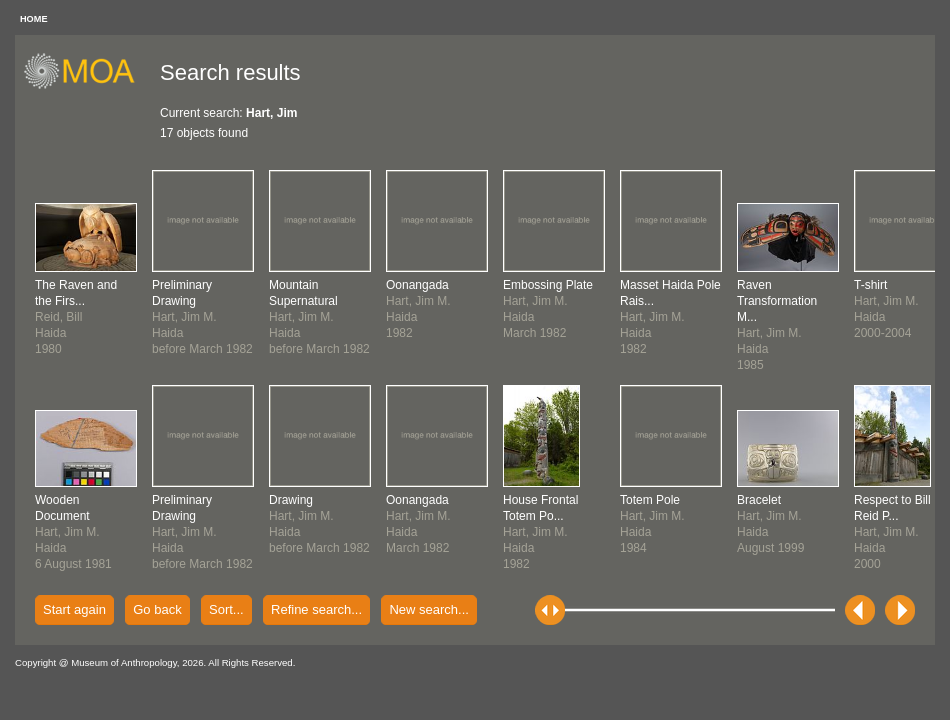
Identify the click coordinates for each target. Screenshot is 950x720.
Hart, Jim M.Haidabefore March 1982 (202, 317)
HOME (34, 19)
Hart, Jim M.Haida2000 (892, 532)
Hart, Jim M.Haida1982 (540, 532)
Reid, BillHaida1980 (76, 317)
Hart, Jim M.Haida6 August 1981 (73, 532)
